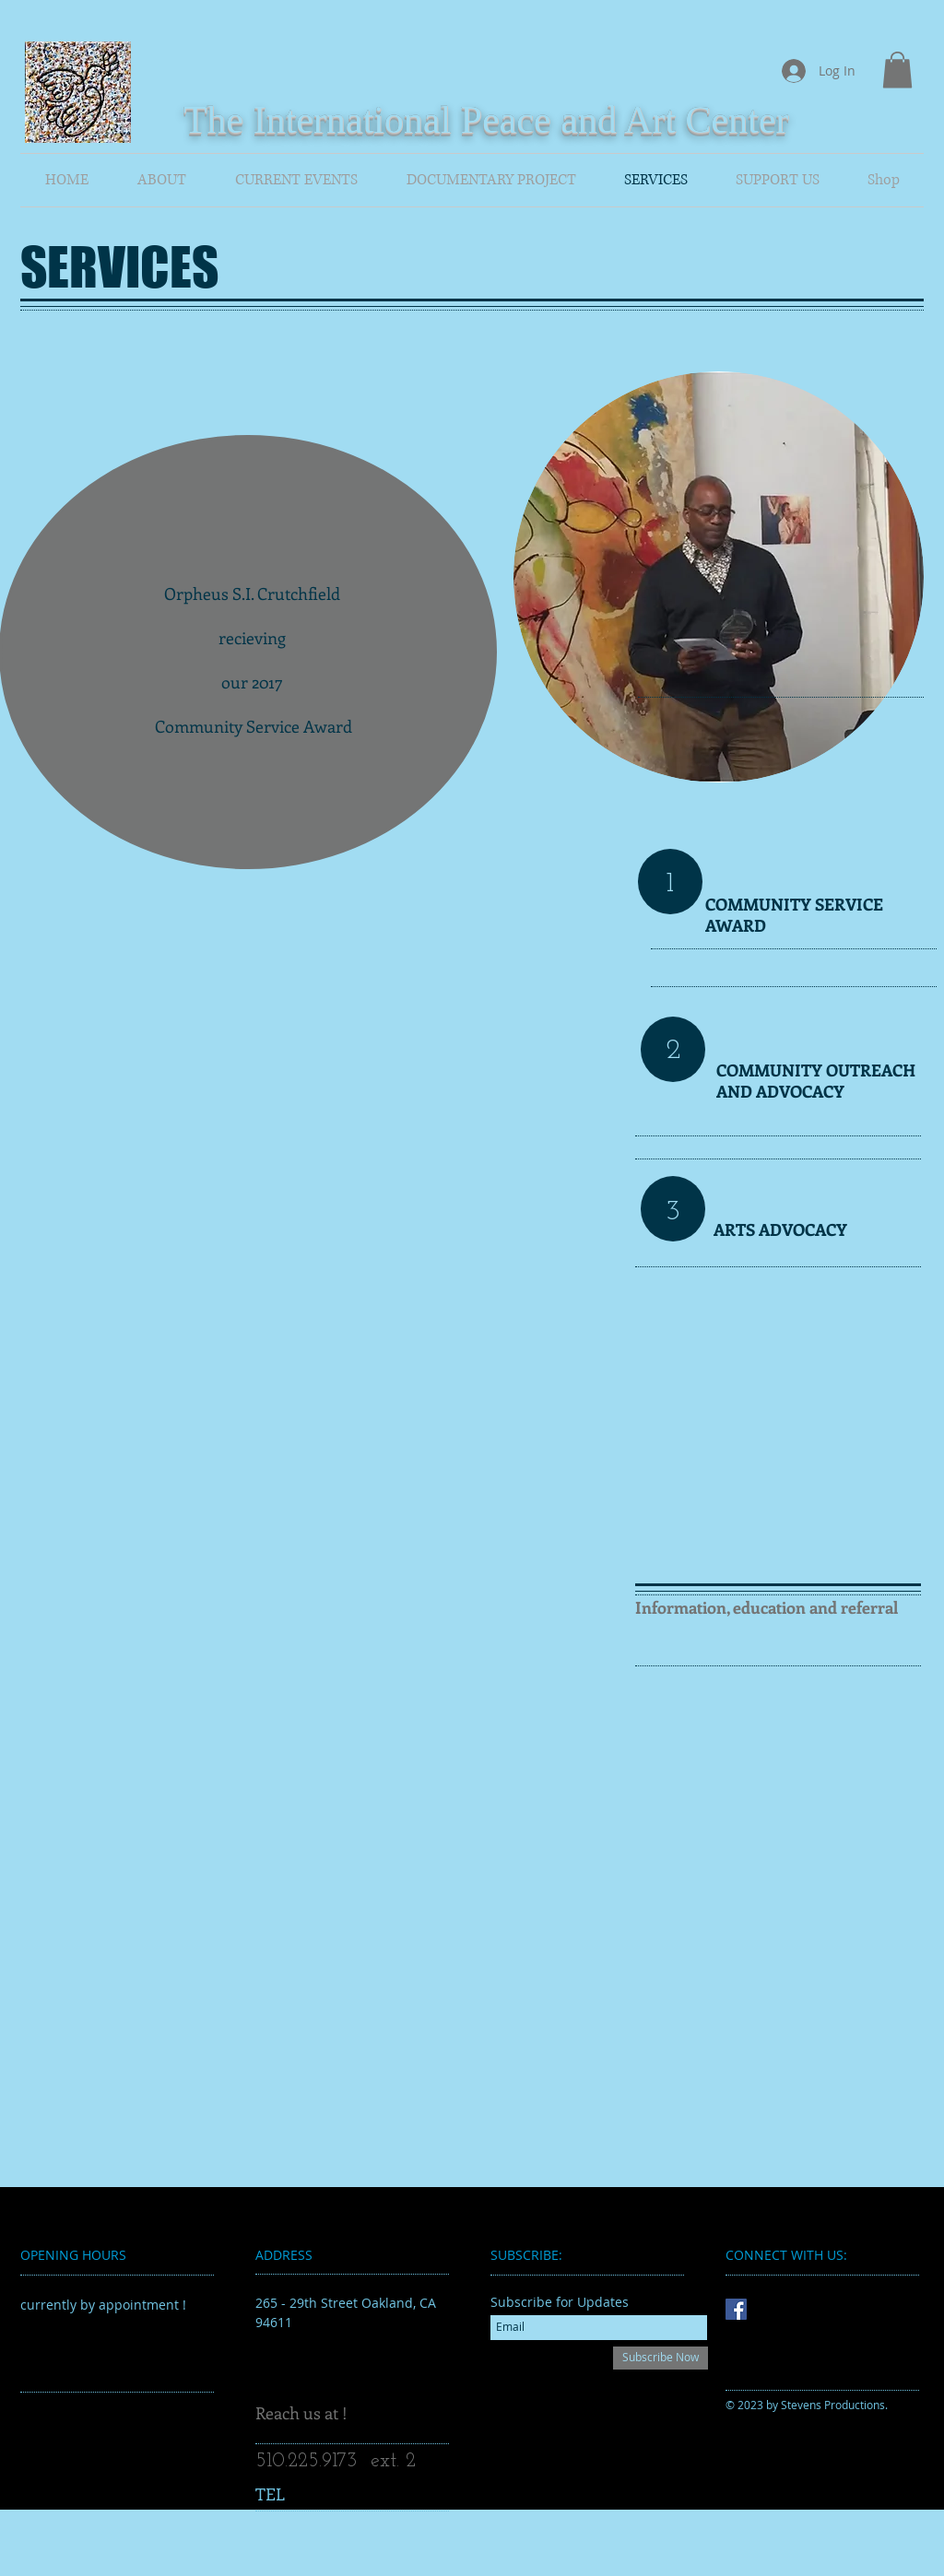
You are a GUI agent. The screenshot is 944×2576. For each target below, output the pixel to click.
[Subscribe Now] (660, 2358)
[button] (897, 70)
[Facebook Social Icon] (736, 2309)
